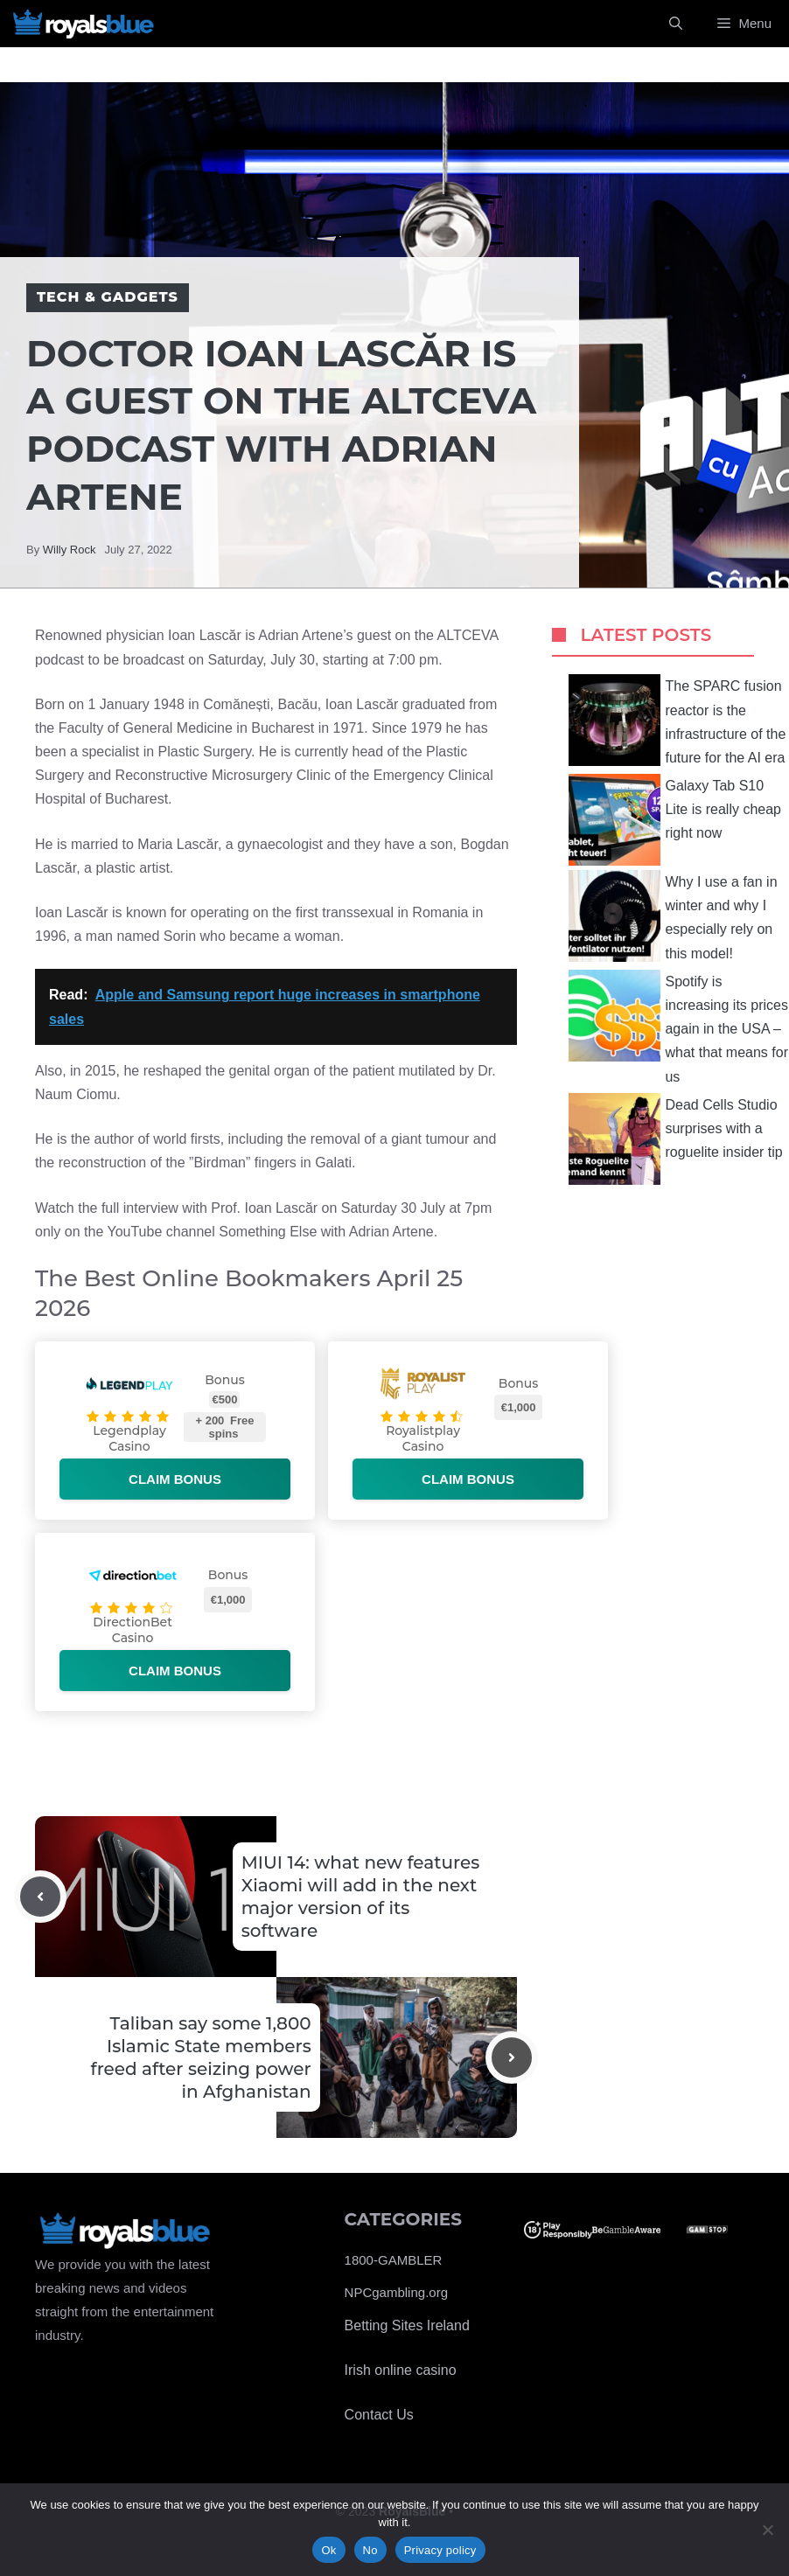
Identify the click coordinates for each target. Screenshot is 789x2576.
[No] (767, 2529)
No (370, 2550)
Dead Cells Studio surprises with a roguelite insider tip (675, 1139)
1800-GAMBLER (394, 2259)
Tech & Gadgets (107, 297)
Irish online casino (401, 2370)
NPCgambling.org (396, 2292)
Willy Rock (69, 549)
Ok (328, 2550)
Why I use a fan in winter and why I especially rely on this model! (673, 916)
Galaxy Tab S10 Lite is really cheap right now (675, 820)
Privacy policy (440, 2550)
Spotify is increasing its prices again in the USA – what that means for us (678, 1027)
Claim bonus (175, 1479)
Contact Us (379, 2414)
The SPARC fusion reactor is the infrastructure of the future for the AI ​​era (677, 720)
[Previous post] (40, 1896)
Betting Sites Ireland (407, 2325)
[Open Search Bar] (676, 23)
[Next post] (511, 2057)
